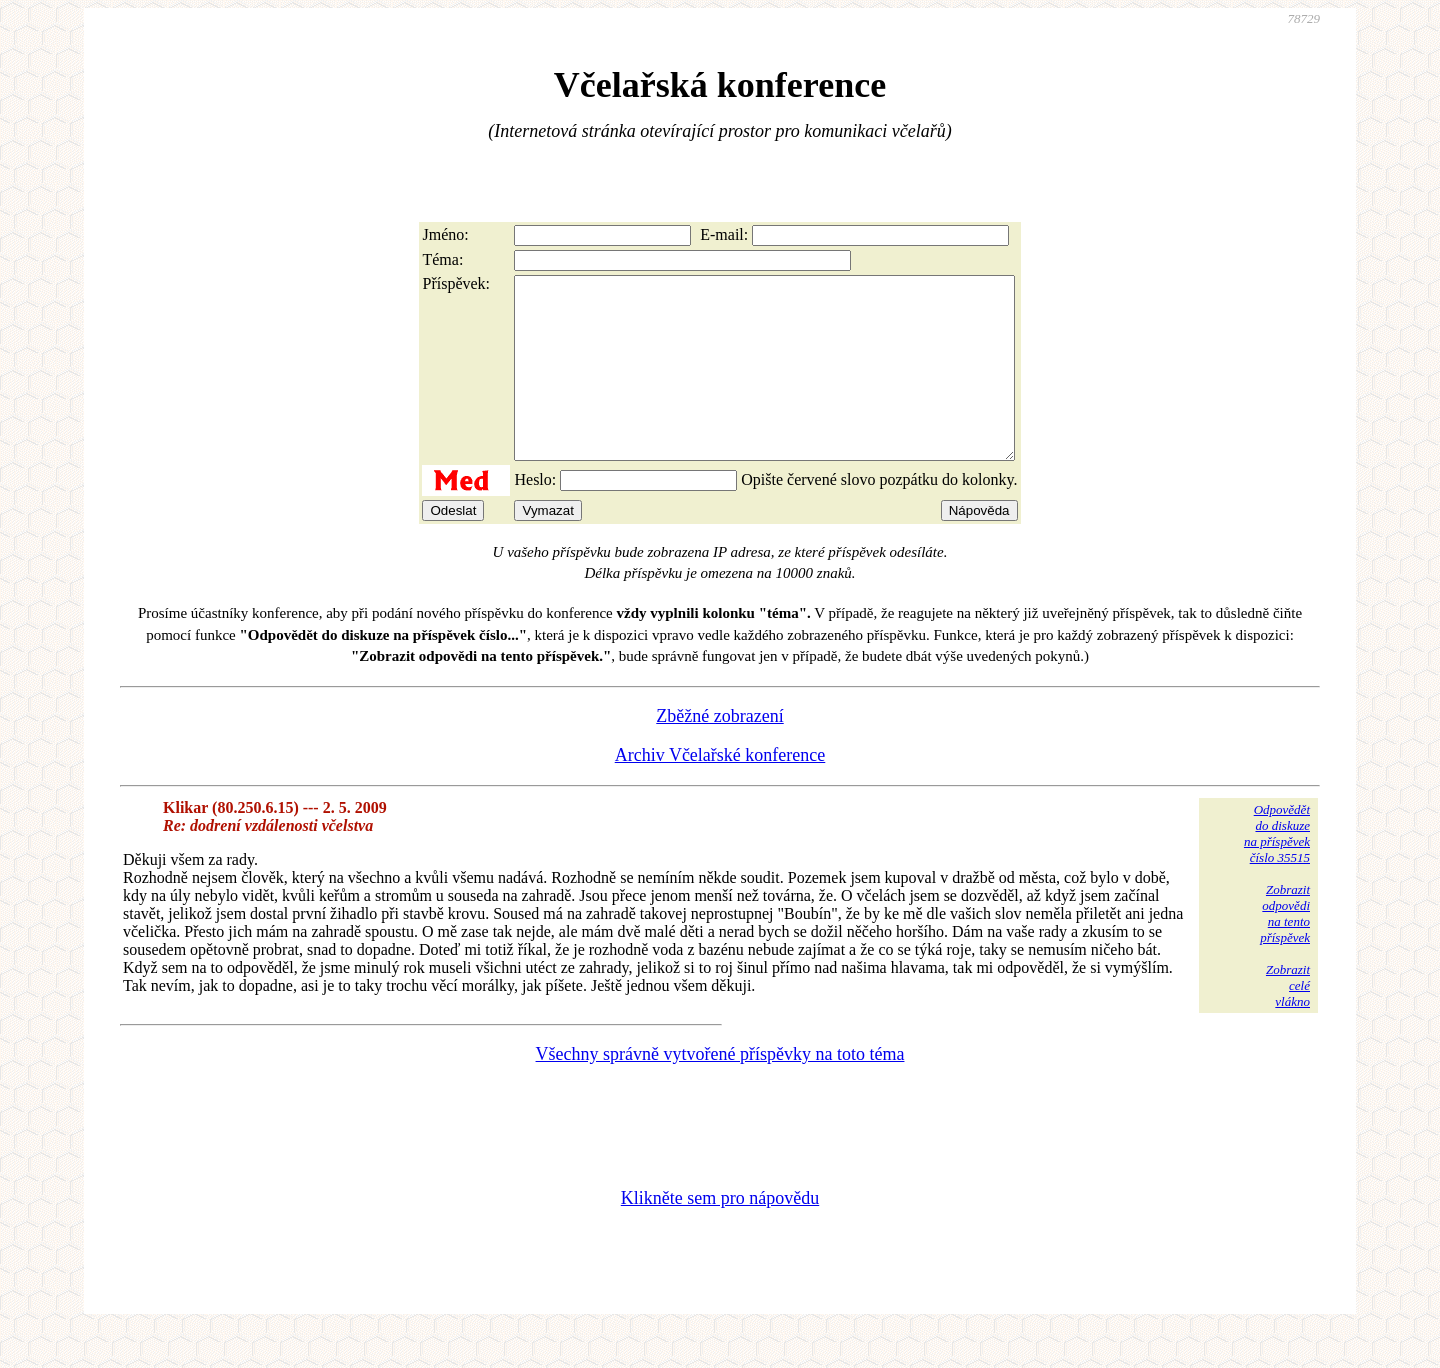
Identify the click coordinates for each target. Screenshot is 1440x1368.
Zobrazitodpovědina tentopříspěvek (1285, 949)
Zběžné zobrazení (719, 752)
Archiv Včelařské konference (720, 791)
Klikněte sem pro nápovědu (720, 1234)
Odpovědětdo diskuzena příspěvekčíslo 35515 (1277, 869)
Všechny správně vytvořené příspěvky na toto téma (720, 1090)
